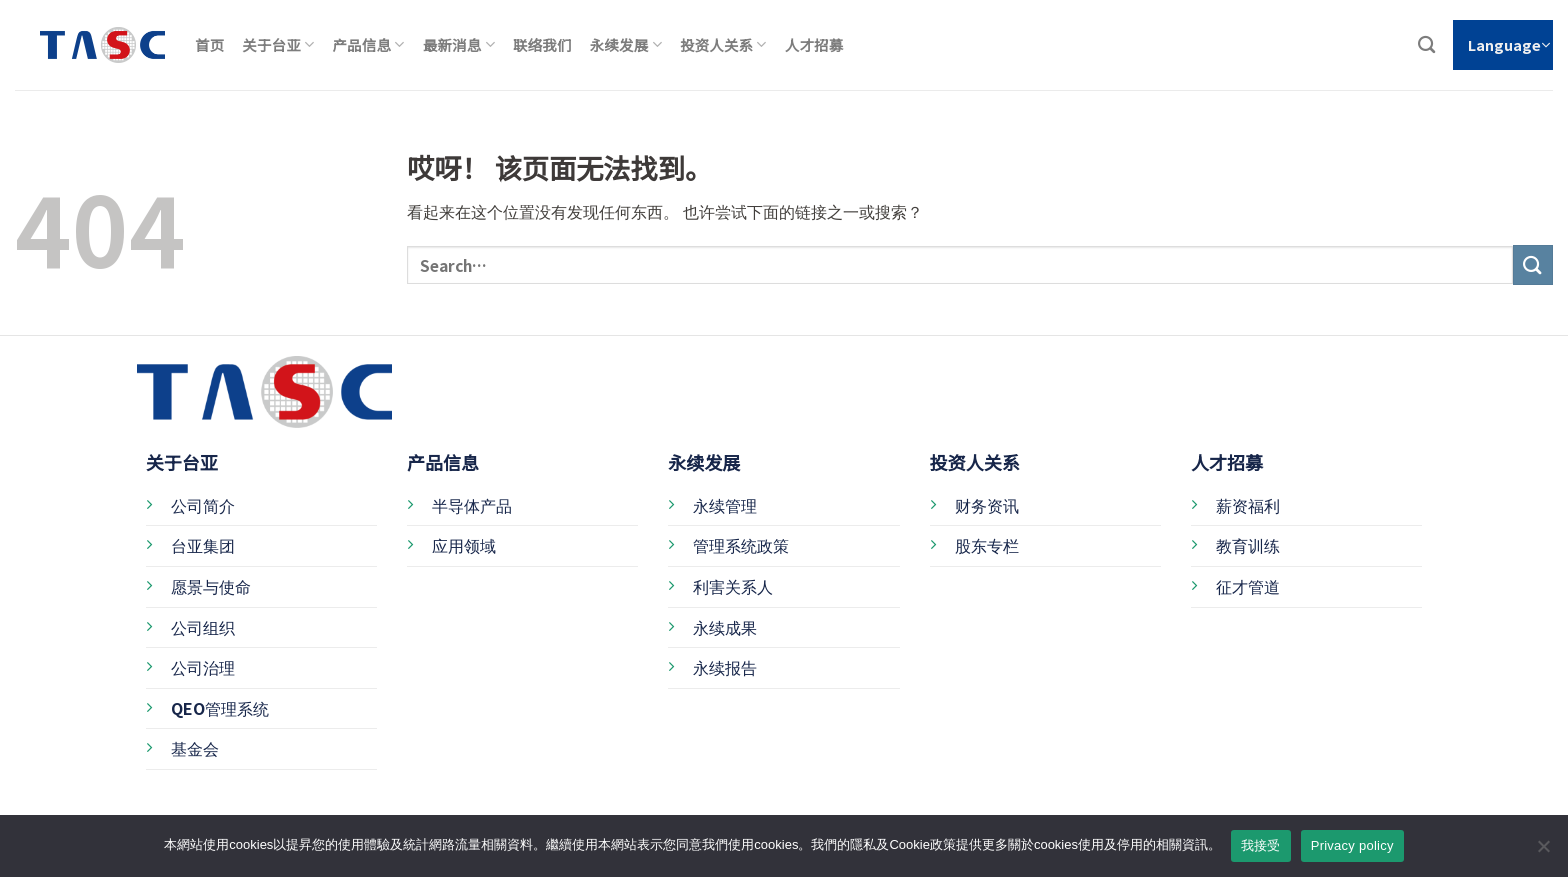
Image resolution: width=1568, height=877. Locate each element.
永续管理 (725, 505)
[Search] (1426, 45)
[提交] (1533, 264)
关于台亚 (278, 44)
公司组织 (203, 627)
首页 (209, 44)
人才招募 (814, 44)
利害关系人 (733, 586)
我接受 (1261, 845)
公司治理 (203, 667)
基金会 (195, 748)
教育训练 (1248, 545)
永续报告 (725, 667)
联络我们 (542, 44)
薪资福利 (1248, 505)
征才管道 (1248, 586)
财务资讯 (987, 505)
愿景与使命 (211, 586)
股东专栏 (987, 545)
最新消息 (459, 44)
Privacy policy (1352, 845)
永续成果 (725, 627)
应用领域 (464, 545)
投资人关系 (723, 44)
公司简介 (203, 505)
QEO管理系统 (220, 708)
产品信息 (369, 44)
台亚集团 (203, 545)
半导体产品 (472, 505)
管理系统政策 (741, 545)
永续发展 (626, 44)
